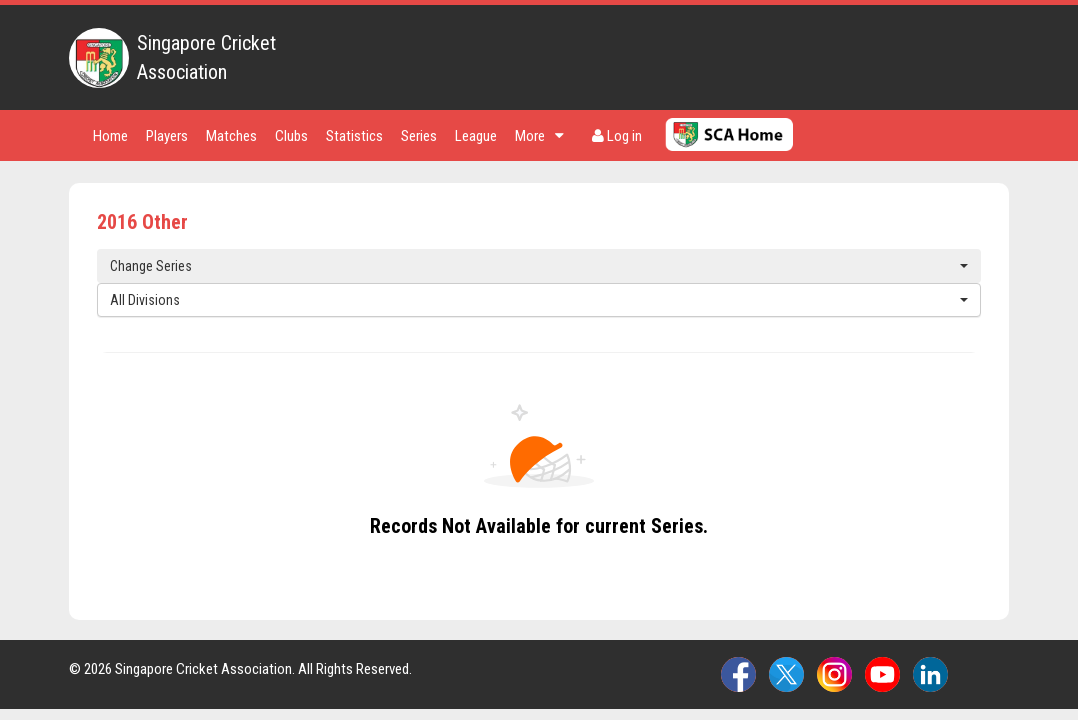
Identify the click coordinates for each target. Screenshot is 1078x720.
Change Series (539, 266)
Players (167, 136)
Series (419, 136)
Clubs (291, 136)
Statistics (354, 136)
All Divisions (539, 300)
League (476, 136)
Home (110, 136)
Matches (231, 136)
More (539, 136)
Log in (617, 136)
